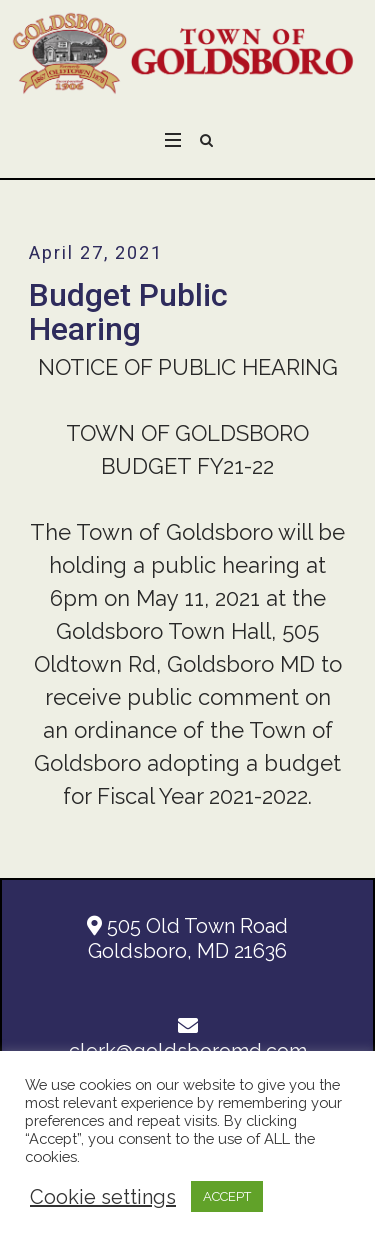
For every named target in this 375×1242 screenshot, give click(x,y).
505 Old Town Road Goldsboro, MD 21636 (187, 938)
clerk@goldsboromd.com (188, 1039)
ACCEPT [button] (227, 1196)
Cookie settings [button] (103, 1197)
